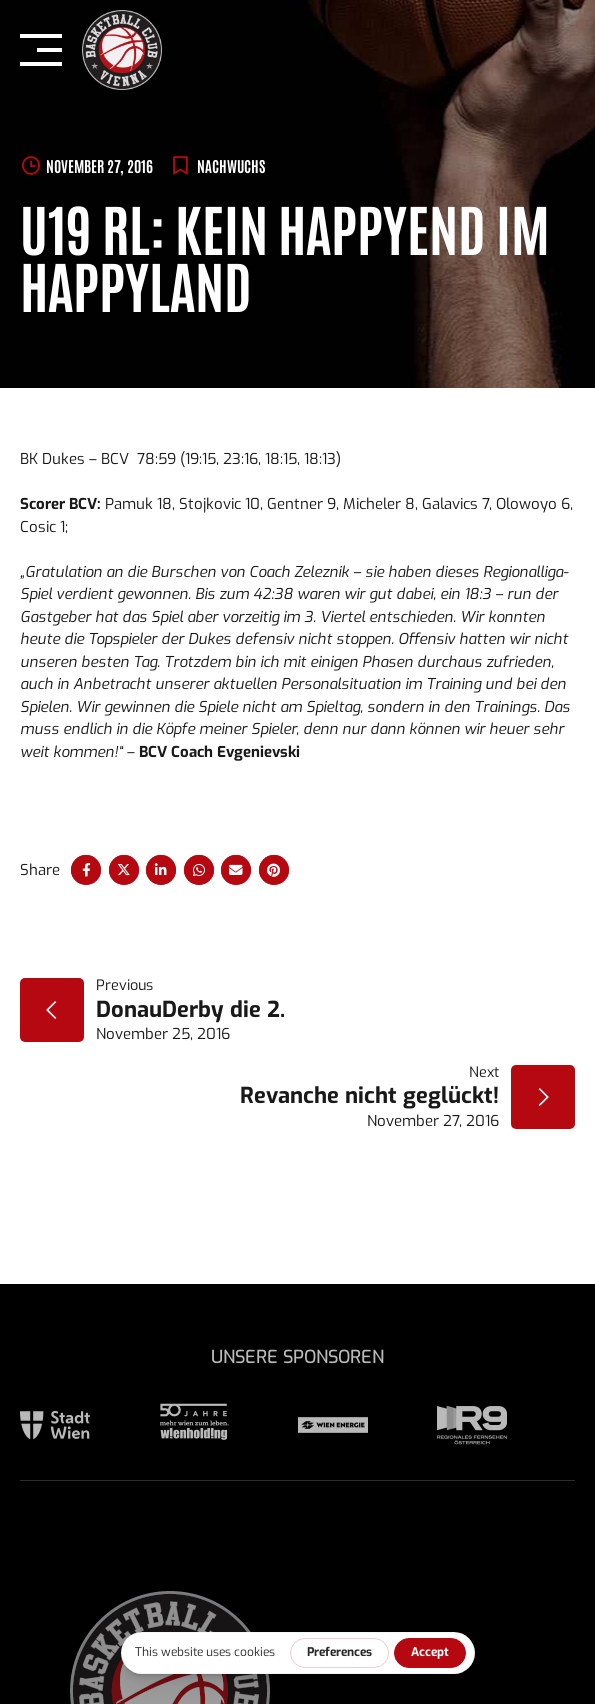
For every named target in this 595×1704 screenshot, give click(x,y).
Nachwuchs (231, 165)
